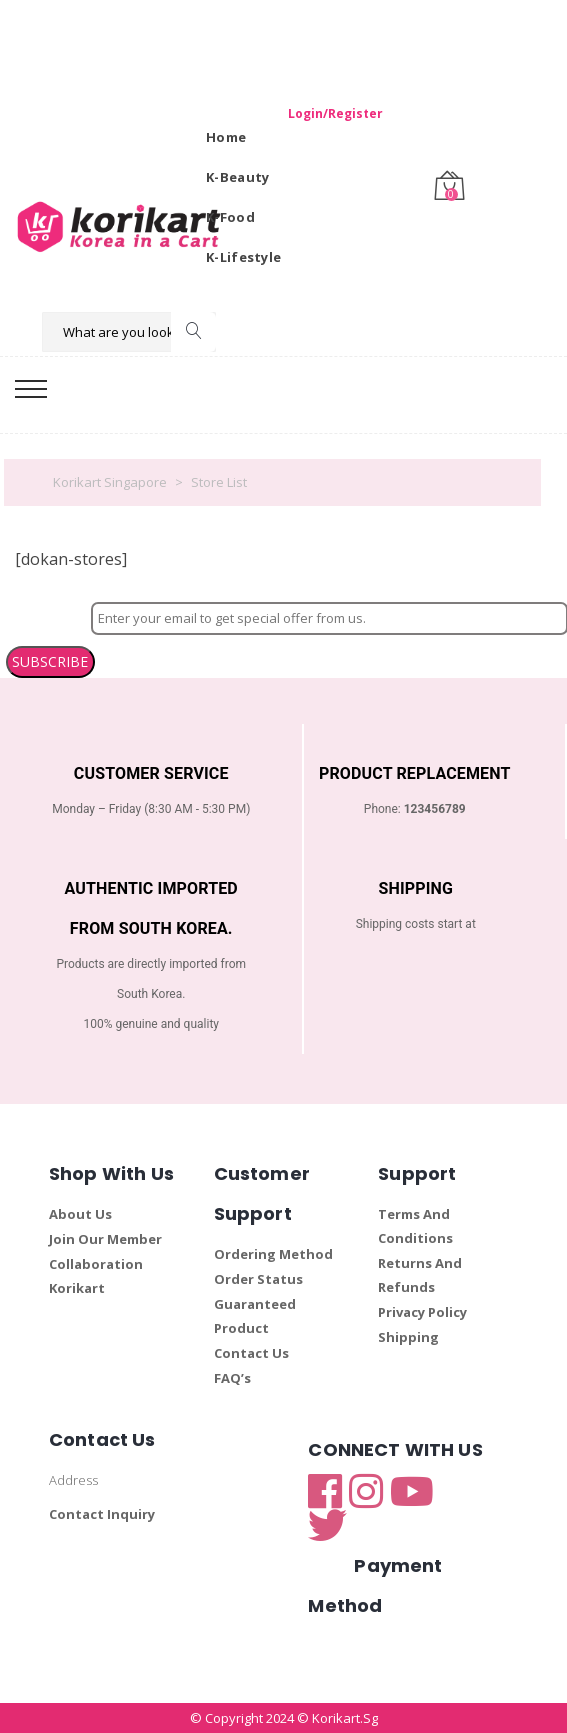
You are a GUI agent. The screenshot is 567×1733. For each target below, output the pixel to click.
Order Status (258, 1279)
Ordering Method (273, 1254)
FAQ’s (232, 1378)
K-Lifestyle (243, 257)
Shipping (408, 1337)
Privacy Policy (422, 1312)
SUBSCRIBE (50, 661)
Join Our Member (105, 1239)
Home (226, 137)
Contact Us (251, 1353)
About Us (80, 1214)
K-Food (230, 217)
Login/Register (335, 113)
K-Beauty (237, 177)
